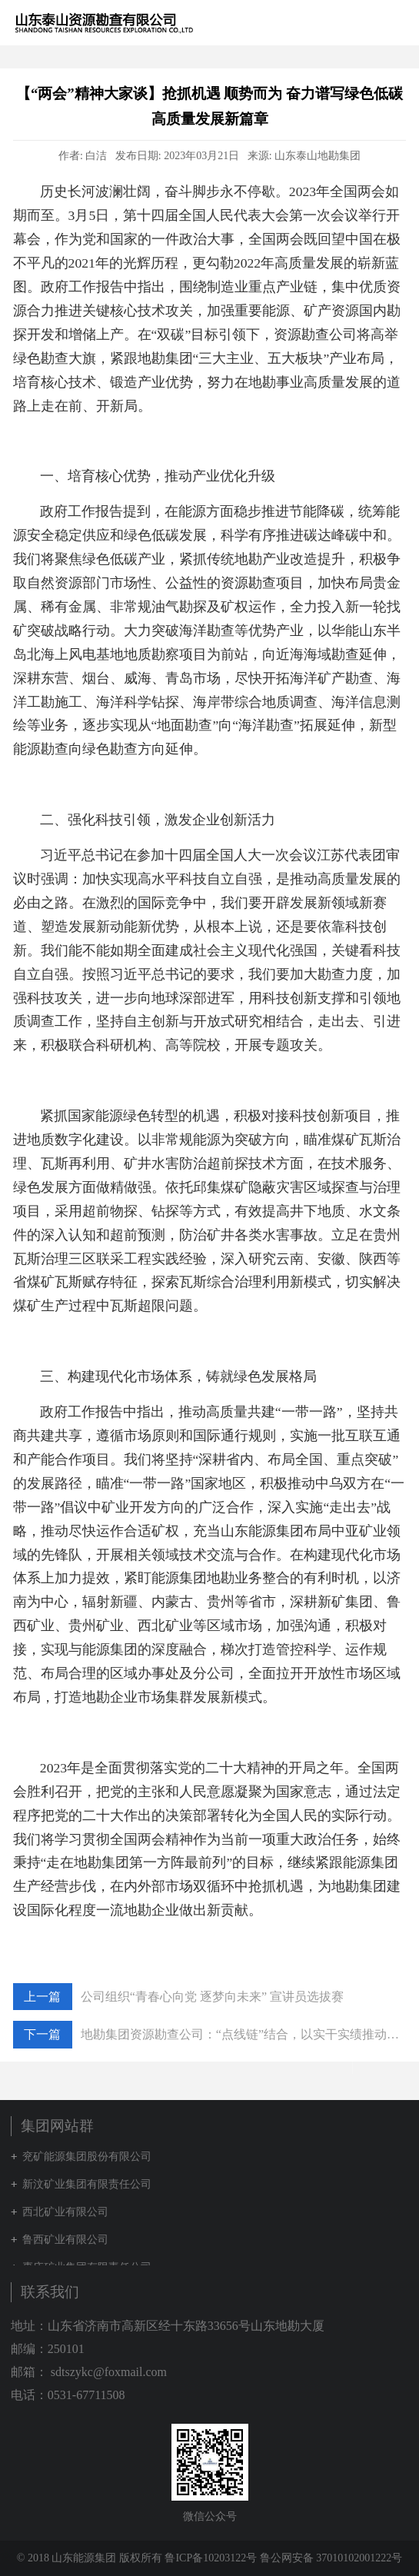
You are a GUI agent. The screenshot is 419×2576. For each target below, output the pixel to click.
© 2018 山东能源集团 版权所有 (89, 2558)
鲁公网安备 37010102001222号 (331, 2558)
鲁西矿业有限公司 (65, 2239)
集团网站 (368, 22)
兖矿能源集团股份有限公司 (86, 2156)
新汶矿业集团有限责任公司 (86, 2184)
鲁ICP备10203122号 (211, 2558)
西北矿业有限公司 (65, 2212)
